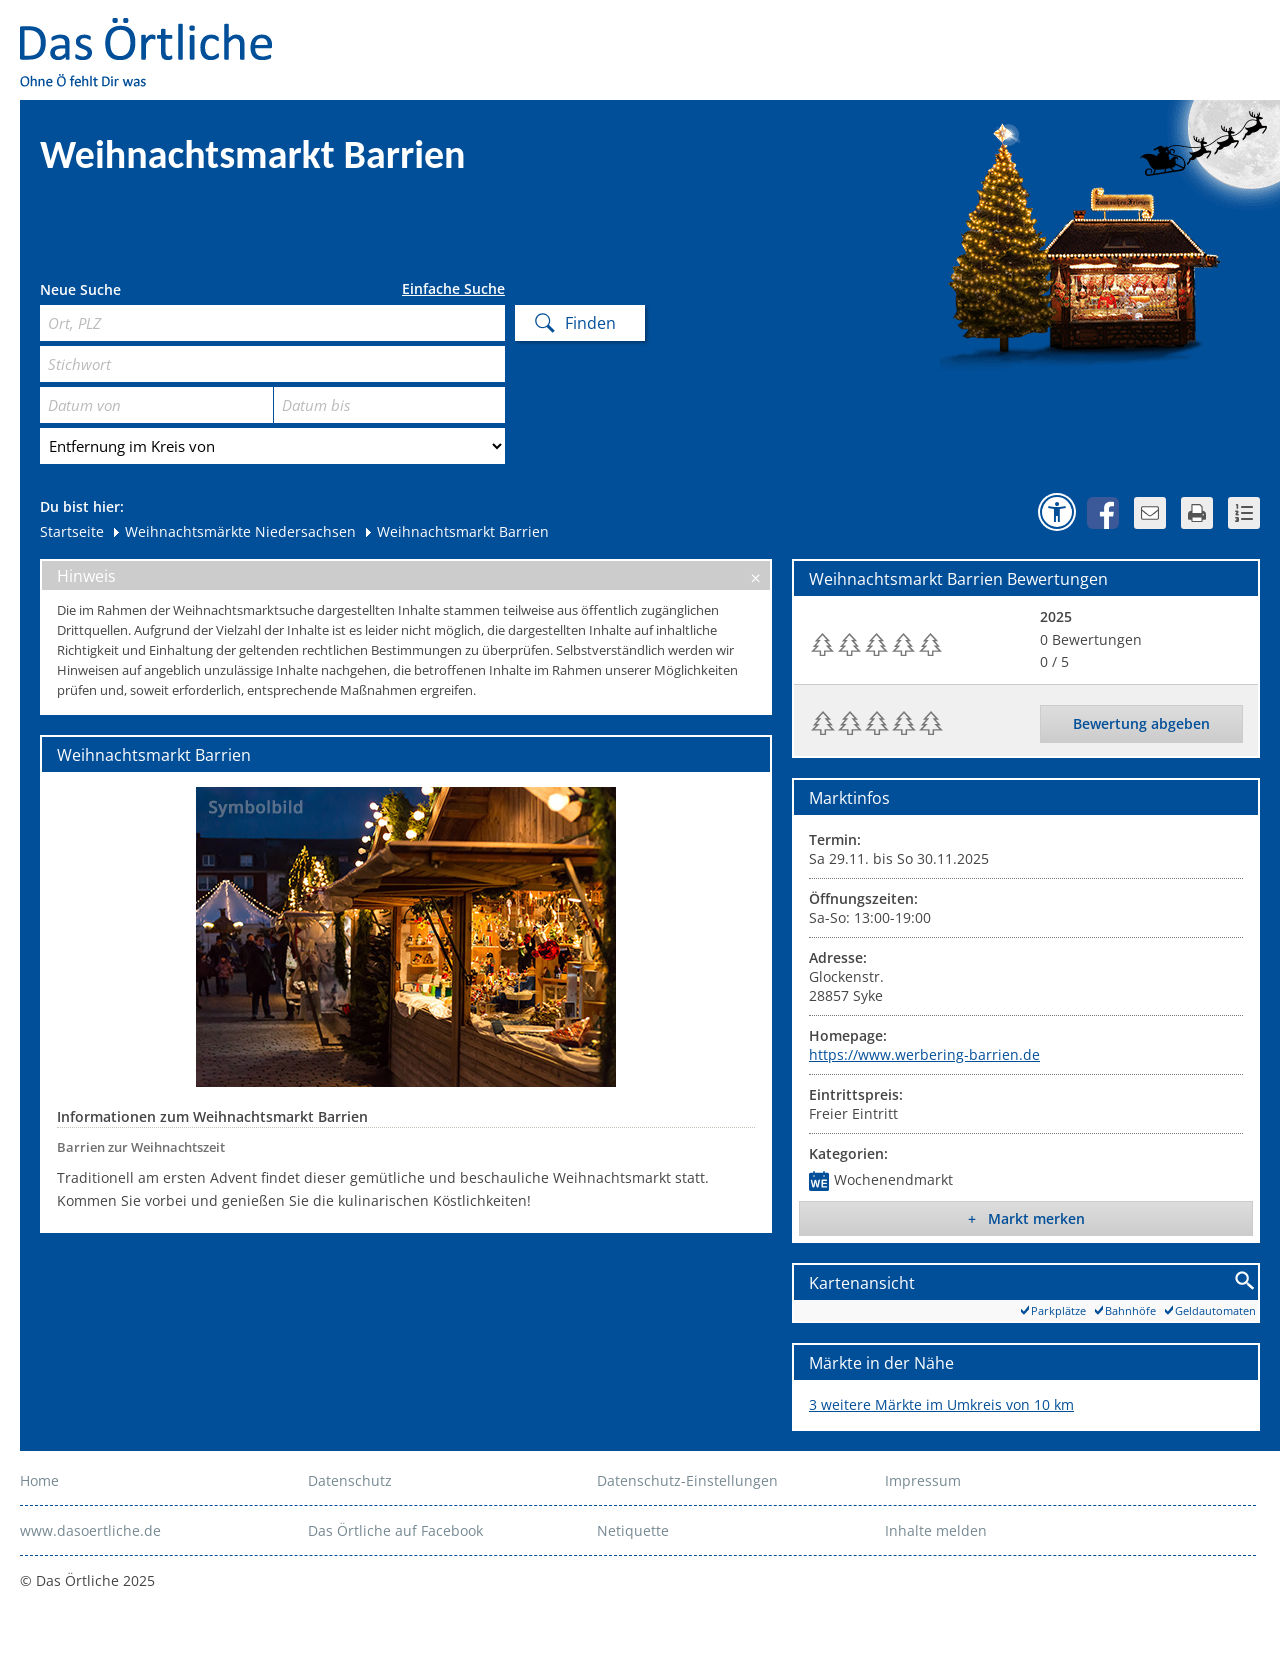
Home (39, 1480)
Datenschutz (350, 1480)
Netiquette (633, 1530)
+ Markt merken (1026, 1218)
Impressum (923, 1480)
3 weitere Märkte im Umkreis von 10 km (941, 1404)
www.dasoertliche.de (90, 1530)
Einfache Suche (453, 289)
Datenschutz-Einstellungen (687, 1480)
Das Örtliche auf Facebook (395, 1530)
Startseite (72, 531)
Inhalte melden (936, 1530)
